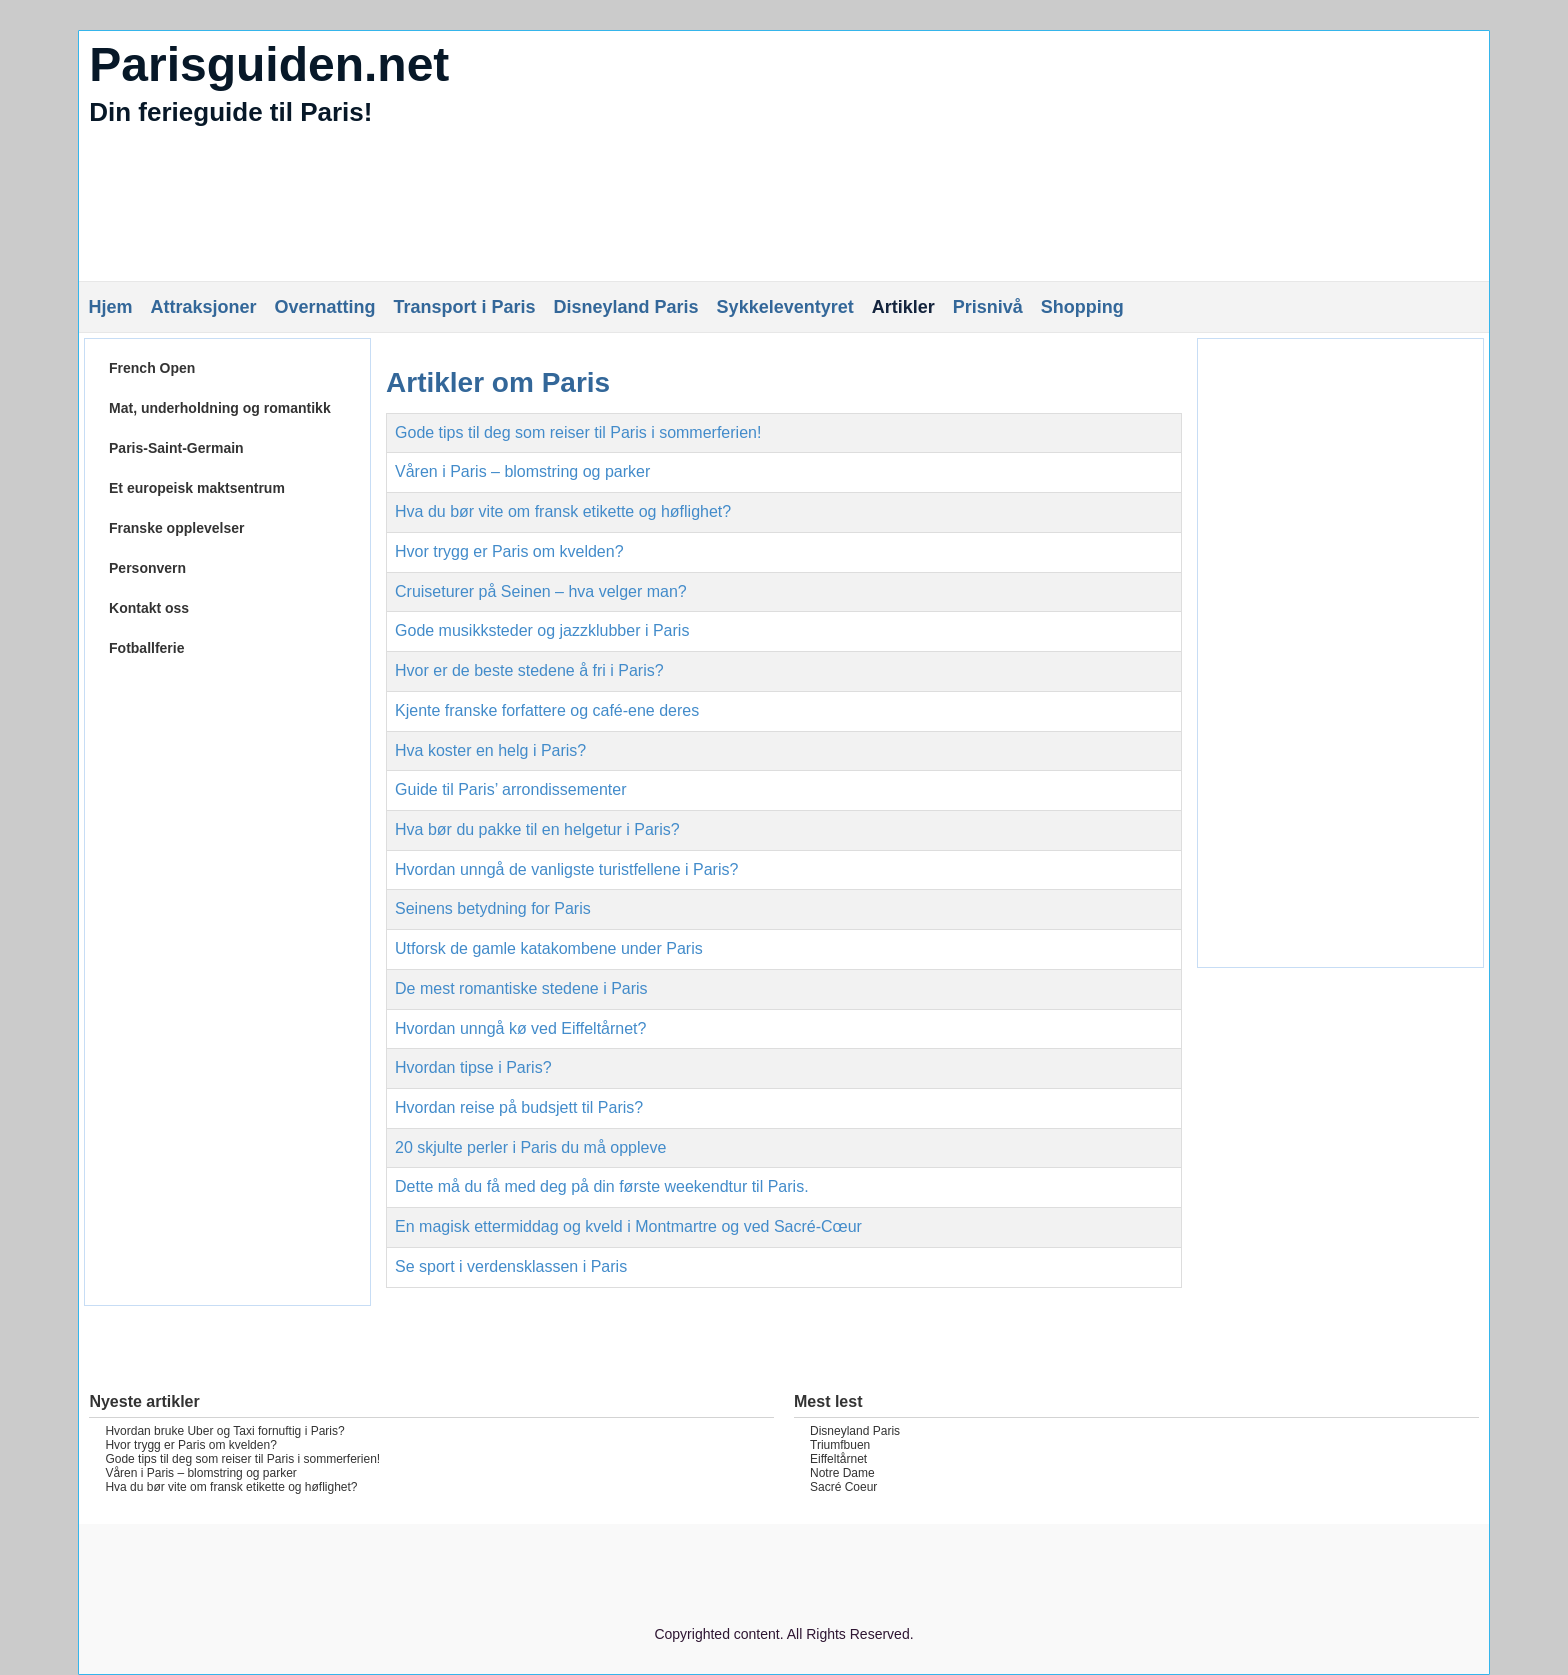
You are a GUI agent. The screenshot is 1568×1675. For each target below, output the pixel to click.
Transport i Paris (464, 307)
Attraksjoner (203, 307)
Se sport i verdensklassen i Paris (511, 1266)
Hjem (110, 307)
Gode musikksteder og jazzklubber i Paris (542, 630)
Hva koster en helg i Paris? (490, 750)
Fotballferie (146, 648)
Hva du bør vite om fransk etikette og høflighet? (563, 511)
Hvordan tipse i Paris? (473, 1067)
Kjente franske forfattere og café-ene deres (547, 710)
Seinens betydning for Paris (493, 908)
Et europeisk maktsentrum (197, 488)
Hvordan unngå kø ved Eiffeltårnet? (520, 1028)
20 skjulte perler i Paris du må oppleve (530, 1147)
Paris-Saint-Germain (176, 448)
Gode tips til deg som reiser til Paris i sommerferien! (578, 432)
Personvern (147, 568)
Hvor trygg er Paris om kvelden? (509, 551)
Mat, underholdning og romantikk (220, 408)
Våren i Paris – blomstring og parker (522, 471)
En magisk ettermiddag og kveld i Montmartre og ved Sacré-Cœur (628, 1226)
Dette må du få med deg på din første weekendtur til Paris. (602, 1186)
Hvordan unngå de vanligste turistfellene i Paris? (566, 869)
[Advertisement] (227, 991)
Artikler (903, 307)
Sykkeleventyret (785, 307)
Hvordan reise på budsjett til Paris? (519, 1107)
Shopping (1082, 307)
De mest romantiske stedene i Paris (521, 988)
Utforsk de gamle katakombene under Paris (549, 948)
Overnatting (324, 307)
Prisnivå (988, 307)
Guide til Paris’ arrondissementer (511, 789)
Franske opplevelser (176, 528)
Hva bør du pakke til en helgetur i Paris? (537, 829)
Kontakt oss (149, 608)
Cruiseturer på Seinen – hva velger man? (541, 591)
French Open (152, 368)
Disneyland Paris (626, 307)
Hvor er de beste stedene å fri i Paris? (529, 670)
